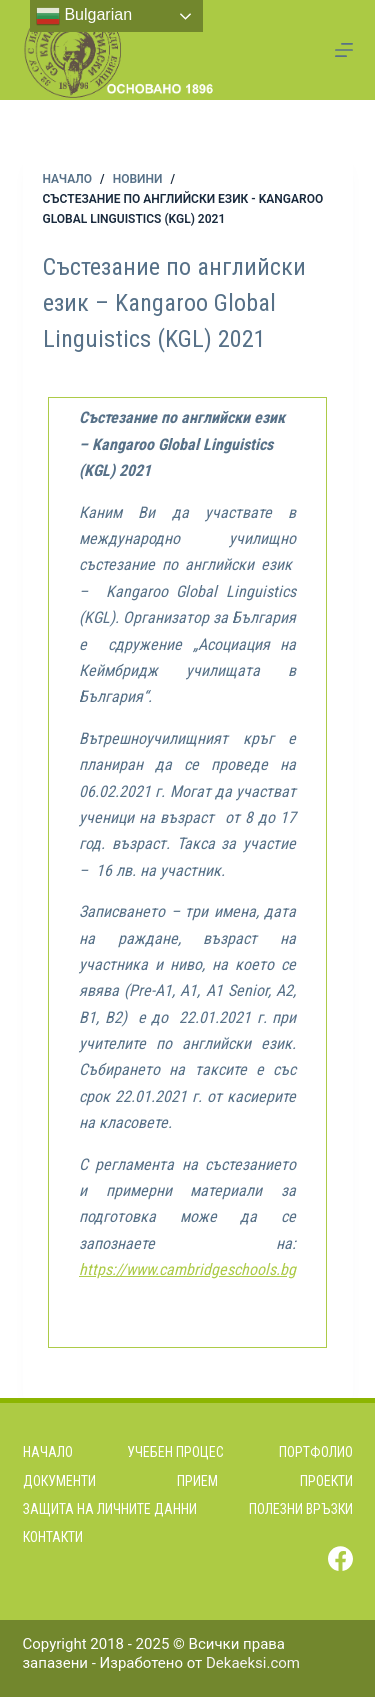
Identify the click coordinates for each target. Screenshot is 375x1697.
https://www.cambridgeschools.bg (187, 1269)
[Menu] (344, 50)
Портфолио (316, 1452)
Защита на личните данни (110, 1509)
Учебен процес (175, 1452)
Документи (59, 1481)
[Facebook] (340, 1558)
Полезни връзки (301, 1509)
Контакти (53, 1537)
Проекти (326, 1481)
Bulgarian (84, 16)
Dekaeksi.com (253, 1663)
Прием (197, 1481)
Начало (48, 1452)
